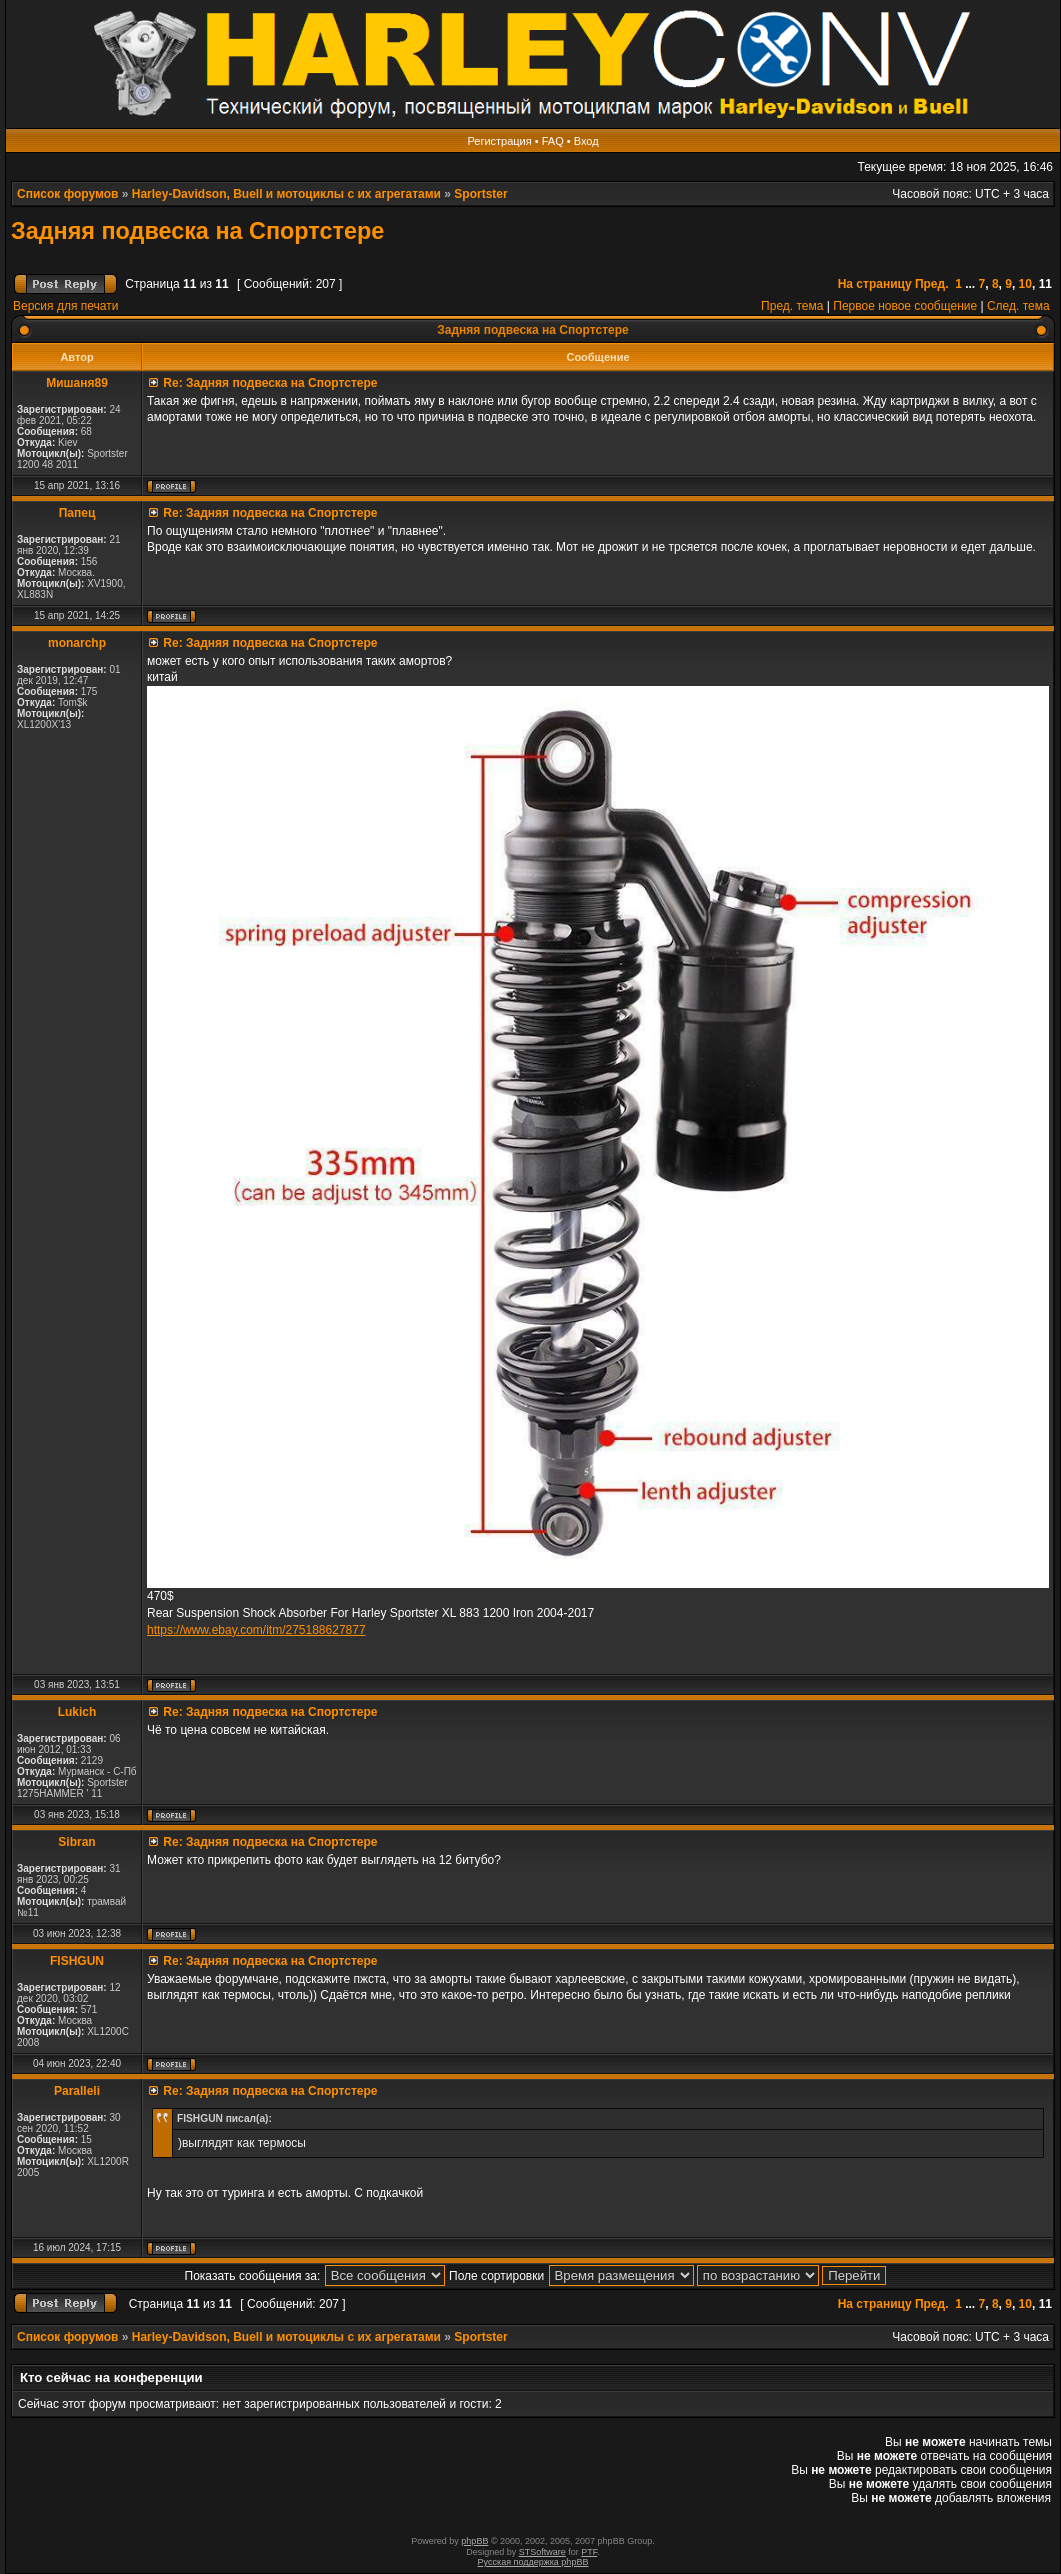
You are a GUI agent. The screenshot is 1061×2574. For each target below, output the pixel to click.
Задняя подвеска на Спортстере (197, 231)
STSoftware (542, 2552)
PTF (589, 2552)
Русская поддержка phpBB (533, 2562)
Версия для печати (65, 306)
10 (1025, 284)
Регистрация (499, 141)
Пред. (932, 284)
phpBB (474, 2541)
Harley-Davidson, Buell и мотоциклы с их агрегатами (286, 194)
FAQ (553, 141)
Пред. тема (792, 306)
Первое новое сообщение (905, 306)
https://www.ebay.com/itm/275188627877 (256, 1630)
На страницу (875, 284)
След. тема (1018, 306)
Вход (586, 141)
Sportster (480, 194)
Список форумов (67, 194)
